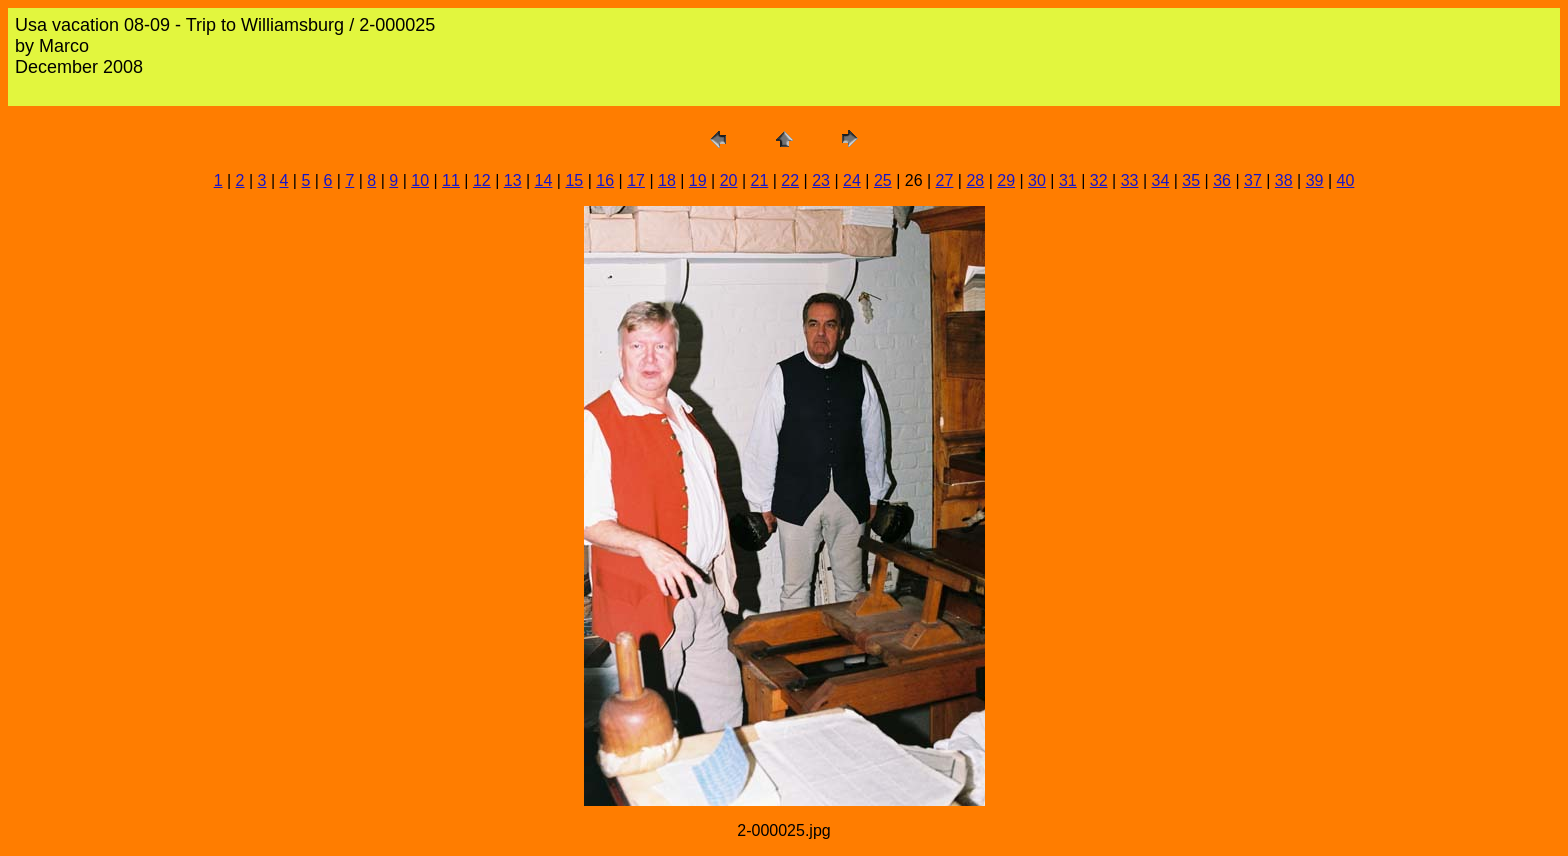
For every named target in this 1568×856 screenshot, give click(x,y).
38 (1284, 180)
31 (1068, 180)
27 (945, 180)
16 (605, 180)
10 (420, 180)
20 (729, 180)
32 (1099, 180)
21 (760, 180)
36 (1222, 180)
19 (698, 180)
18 (667, 180)
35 (1191, 180)
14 (544, 180)
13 (513, 180)
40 (1346, 180)
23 (821, 180)
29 (1006, 180)
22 (790, 180)
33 (1130, 180)
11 (451, 180)
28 (975, 180)
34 (1160, 180)
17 (636, 180)
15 (574, 180)
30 (1037, 180)
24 (852, 180)
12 (482, 180)
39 (1315, 180)
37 (1253, 180)
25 (883, 180)
